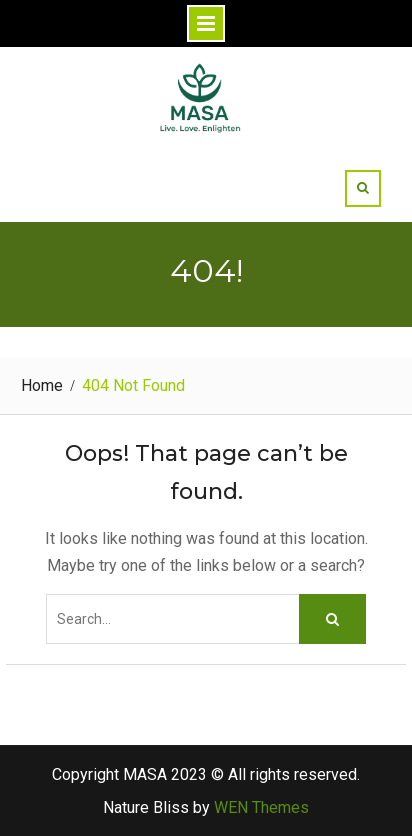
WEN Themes (261, 807)
